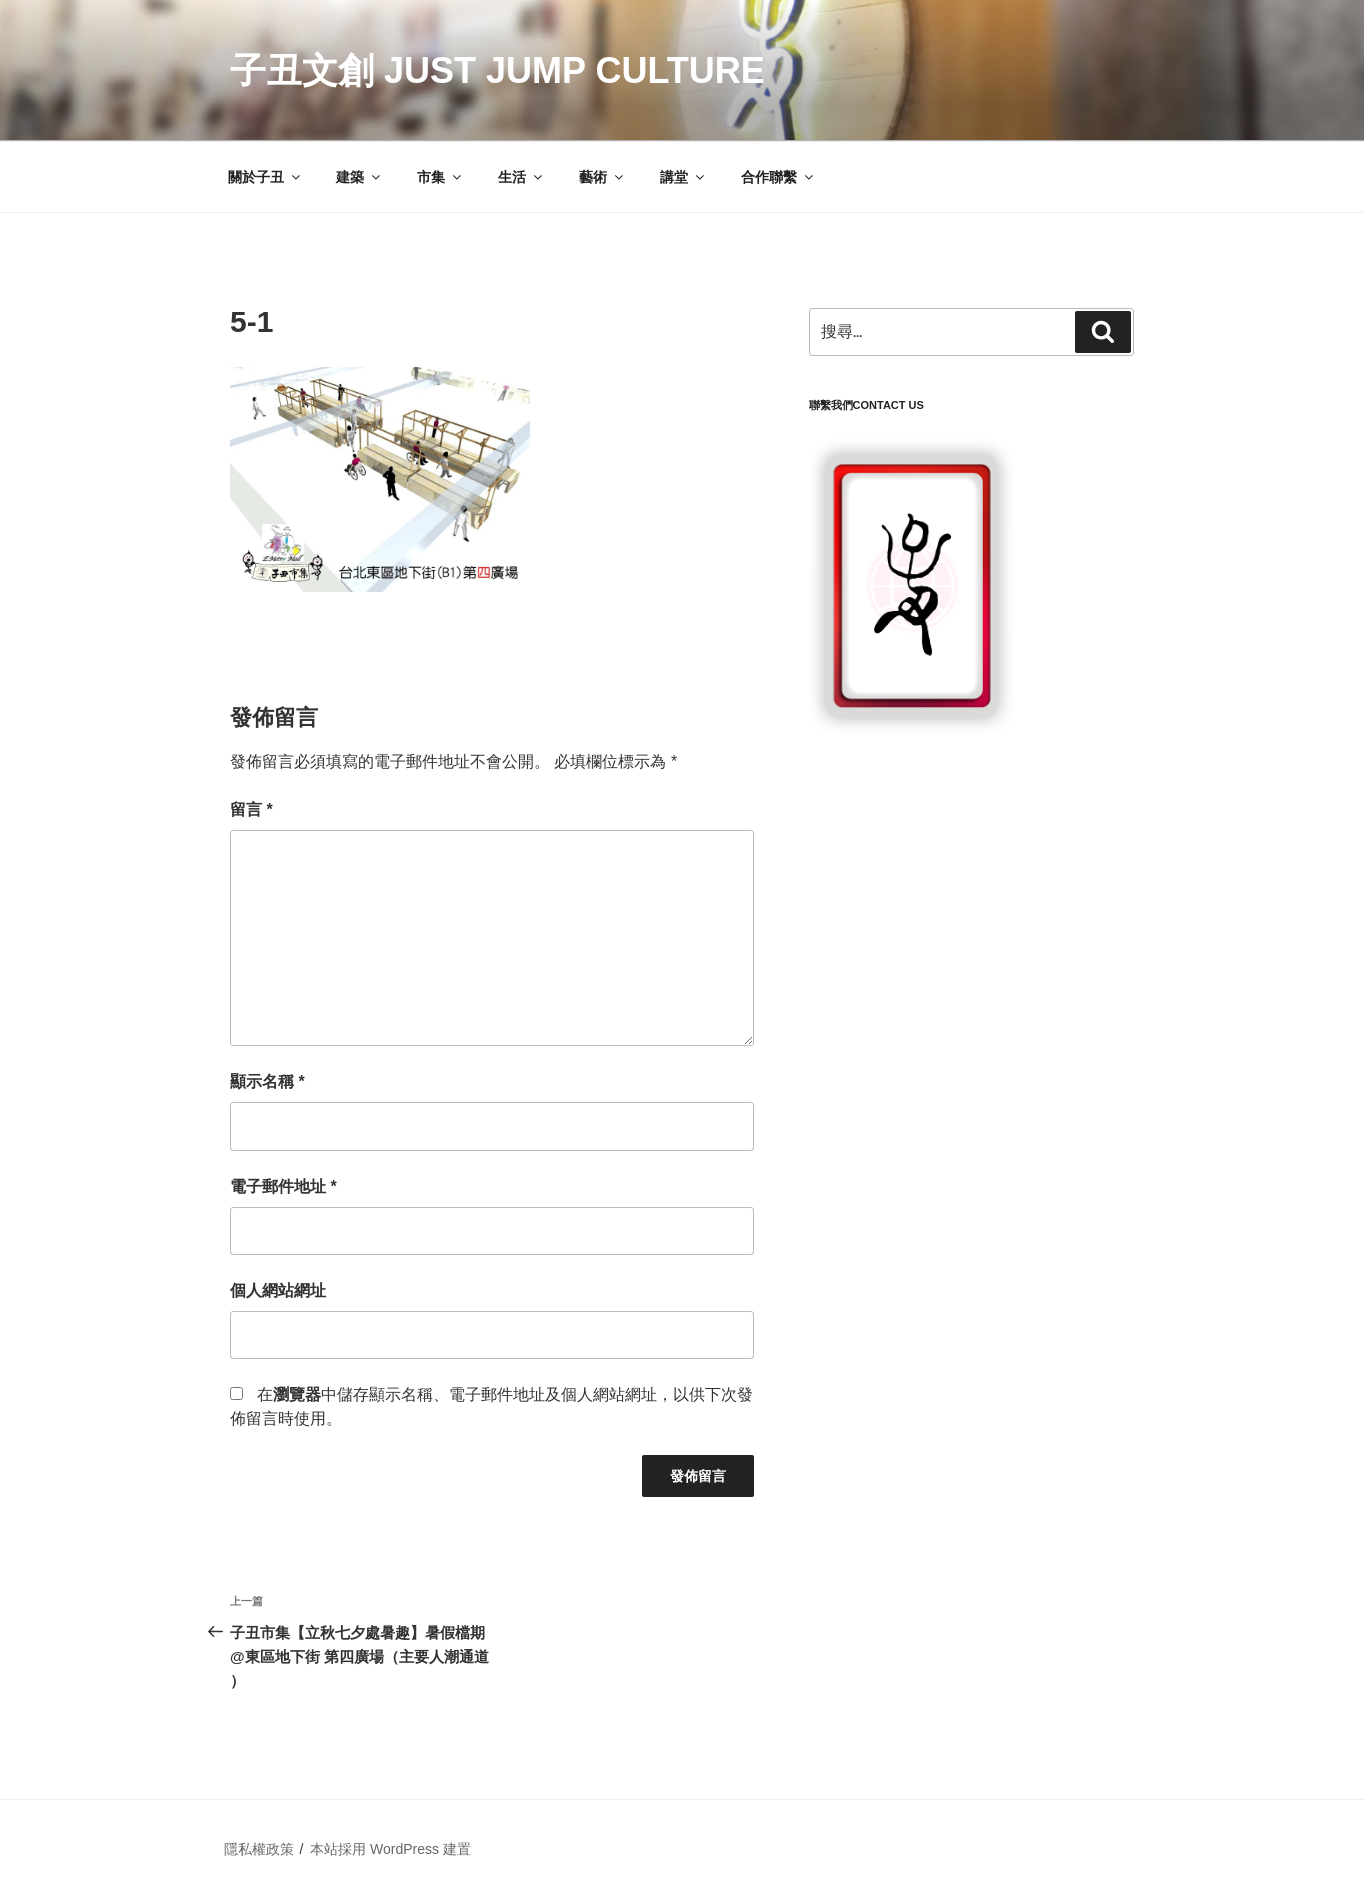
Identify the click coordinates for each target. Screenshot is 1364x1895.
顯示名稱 (267, 1081)
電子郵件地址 (283, 1186)
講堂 (683, 177)
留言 (251, 809)
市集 (440, 177)
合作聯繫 (778, 177)
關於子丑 (265, 177)
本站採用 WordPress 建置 (390, 1849)
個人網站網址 (278, 1290)
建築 (359, 177)
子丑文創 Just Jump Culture (497, 70)
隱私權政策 (259, 1849)
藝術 (602, 177)
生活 (521, 177)
